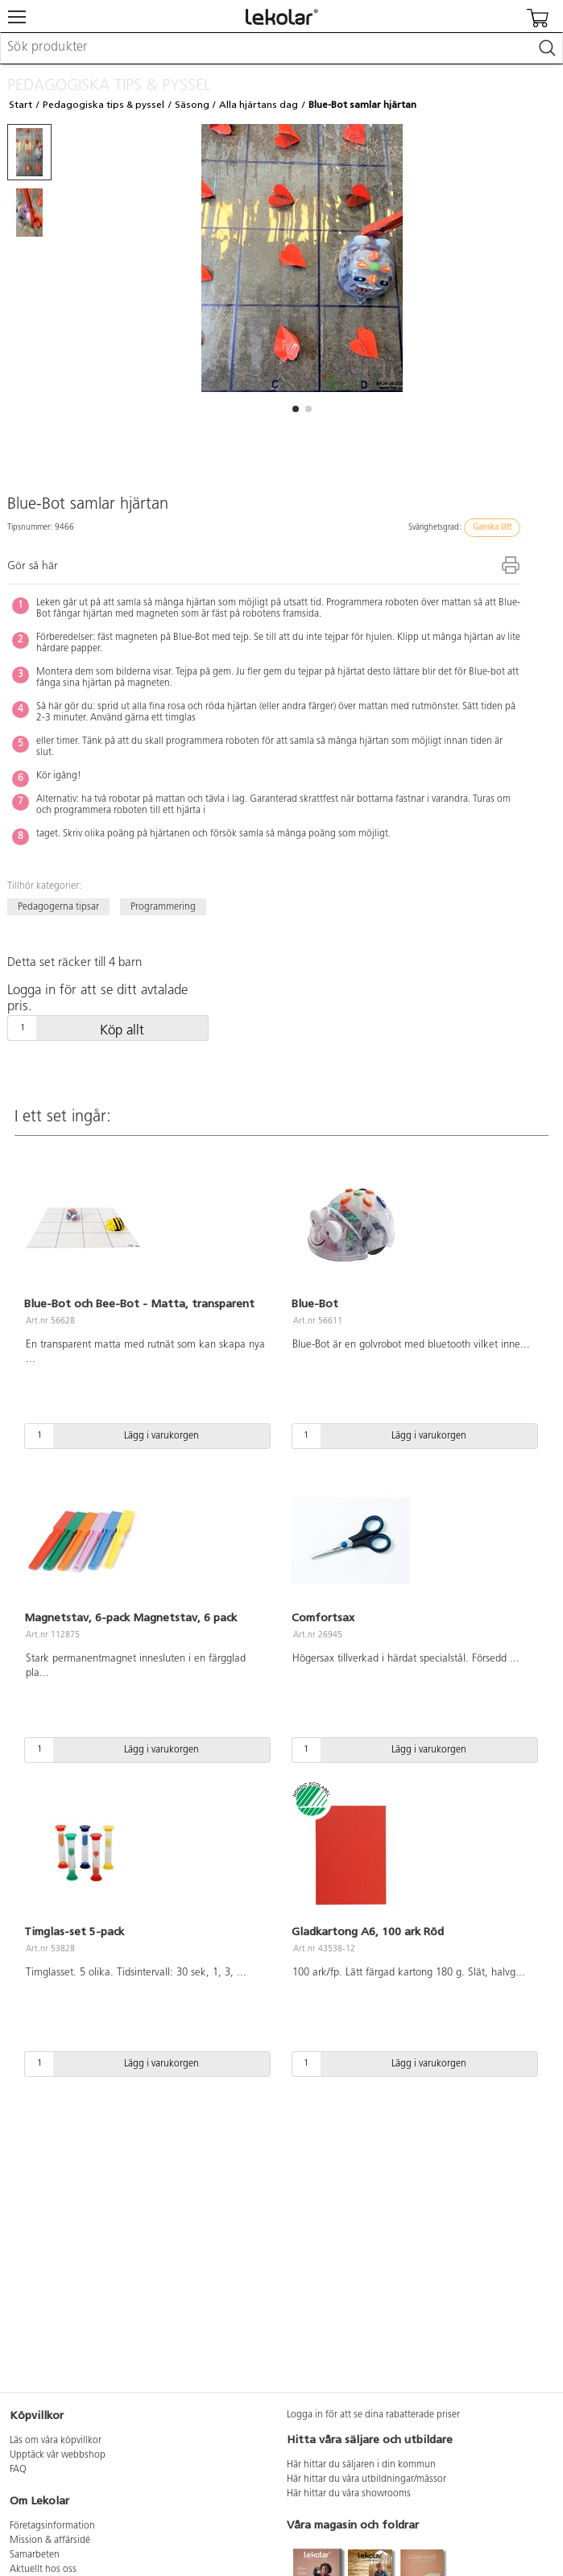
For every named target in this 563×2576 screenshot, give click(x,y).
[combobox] (281, 48)
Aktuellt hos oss (43, 2569)
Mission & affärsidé (50, 2540)
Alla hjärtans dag (258, 104)
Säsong (192, 104)
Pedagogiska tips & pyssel (103, 104)
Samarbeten (35, 2555)
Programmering (163, 907)
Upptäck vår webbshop (58, 2455)
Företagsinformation (52, 2526)
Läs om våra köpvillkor (55, 2441)
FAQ (18, 2470)
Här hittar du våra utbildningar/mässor (366, 2479)
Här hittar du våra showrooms (349, 2494)
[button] (295, 409)
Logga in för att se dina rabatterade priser (373, 2415)
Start (20, 104)
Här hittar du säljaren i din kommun (361, 2465)
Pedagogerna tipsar (58, 907)
